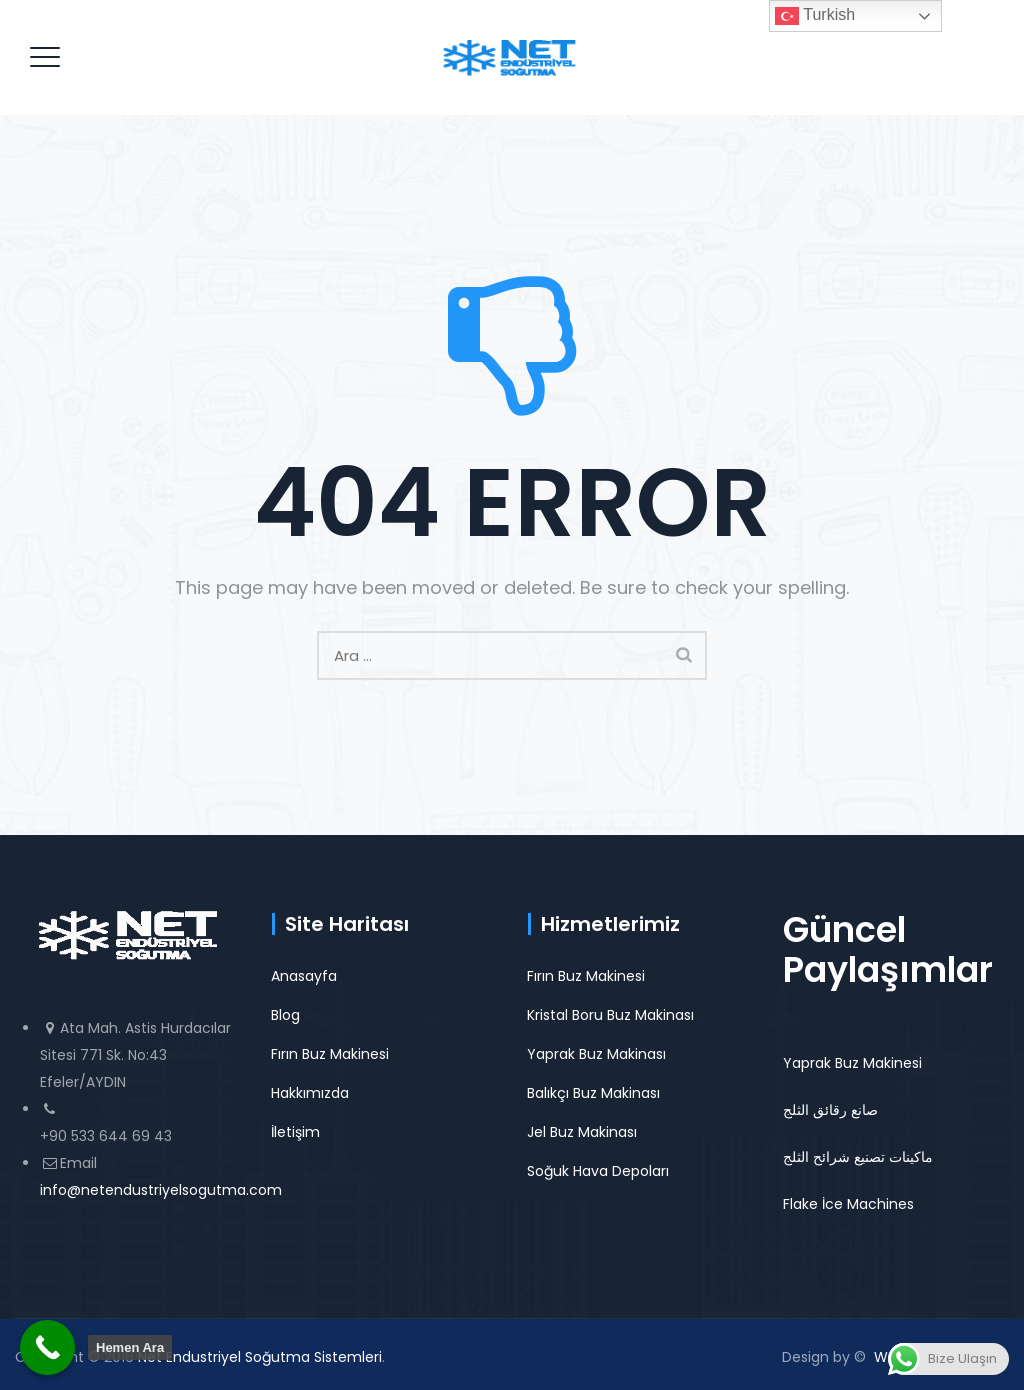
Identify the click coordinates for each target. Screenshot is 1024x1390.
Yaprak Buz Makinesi (852, 1063)
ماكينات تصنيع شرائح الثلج (858, 1157)
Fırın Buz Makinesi (330, 1054)
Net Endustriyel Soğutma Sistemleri (260, 1357)
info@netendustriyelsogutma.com (161, 1190)
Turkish (815, 16)
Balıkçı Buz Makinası (593, 1093)
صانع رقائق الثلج (830, 1110)
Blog (285, 1015)
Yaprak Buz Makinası (596, 1054)
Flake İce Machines (848, 1204)
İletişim (295, 1132)
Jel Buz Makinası (582, 1132)
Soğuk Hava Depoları (598, 1171)
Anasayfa (304, 976)
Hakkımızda (310, 1093)
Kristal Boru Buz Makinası (610, 1015)
